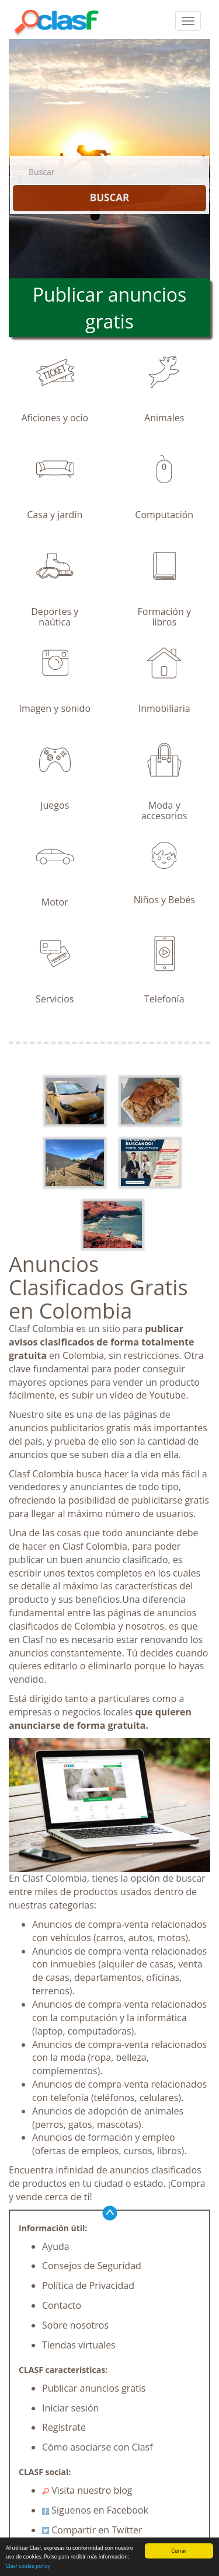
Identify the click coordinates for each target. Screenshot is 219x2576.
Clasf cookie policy (28, 2566)
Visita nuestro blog (87, 2490)
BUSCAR (109, 197)
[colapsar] (188, 21)
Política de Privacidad (88, 2285)
